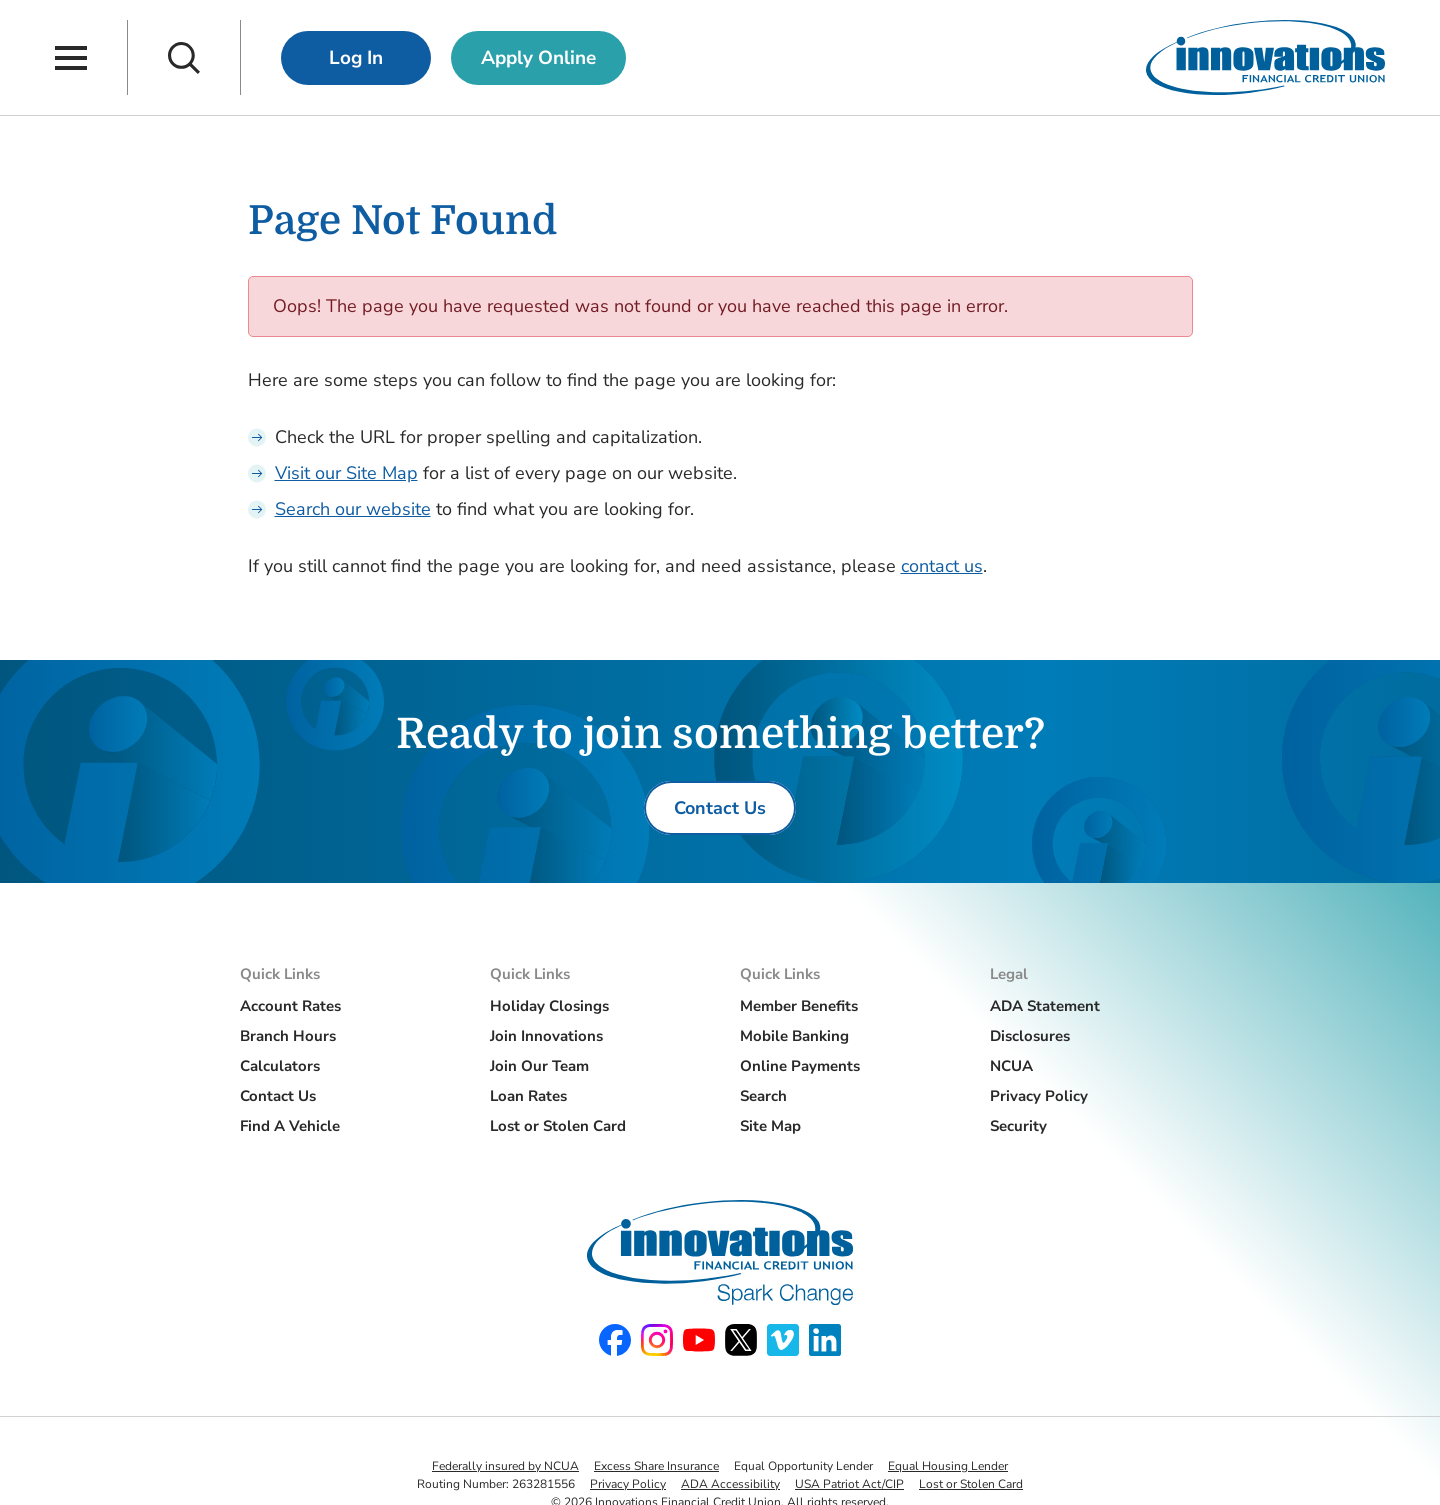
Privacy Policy (1039, 1096)
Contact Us (278, 1096)
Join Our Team (539, 1066)
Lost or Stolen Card (558, 1126)
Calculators (280, 1066)
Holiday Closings (549, 1006)
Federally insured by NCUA (505, 1466)
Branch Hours (288, 1036)
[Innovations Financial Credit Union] (1265, 57)
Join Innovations (546, 1036)
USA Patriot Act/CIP (849, 1484)
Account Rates (290, 1006)
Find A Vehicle (290, 1126)
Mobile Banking (794, 1036)
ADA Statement (1045, 1006)
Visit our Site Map (346, 473)
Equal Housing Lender (948, 1466)
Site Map (770, 1126)
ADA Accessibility (730, 1484)
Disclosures (1030, 1036)
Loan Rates (528, 1096)
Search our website (353, 509)
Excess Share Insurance (656, 1466)
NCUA (1011, 1066)
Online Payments (800, 1066)
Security (1018, 1126)
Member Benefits (799, 1006)
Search (763, 1096)
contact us (942, 566)
